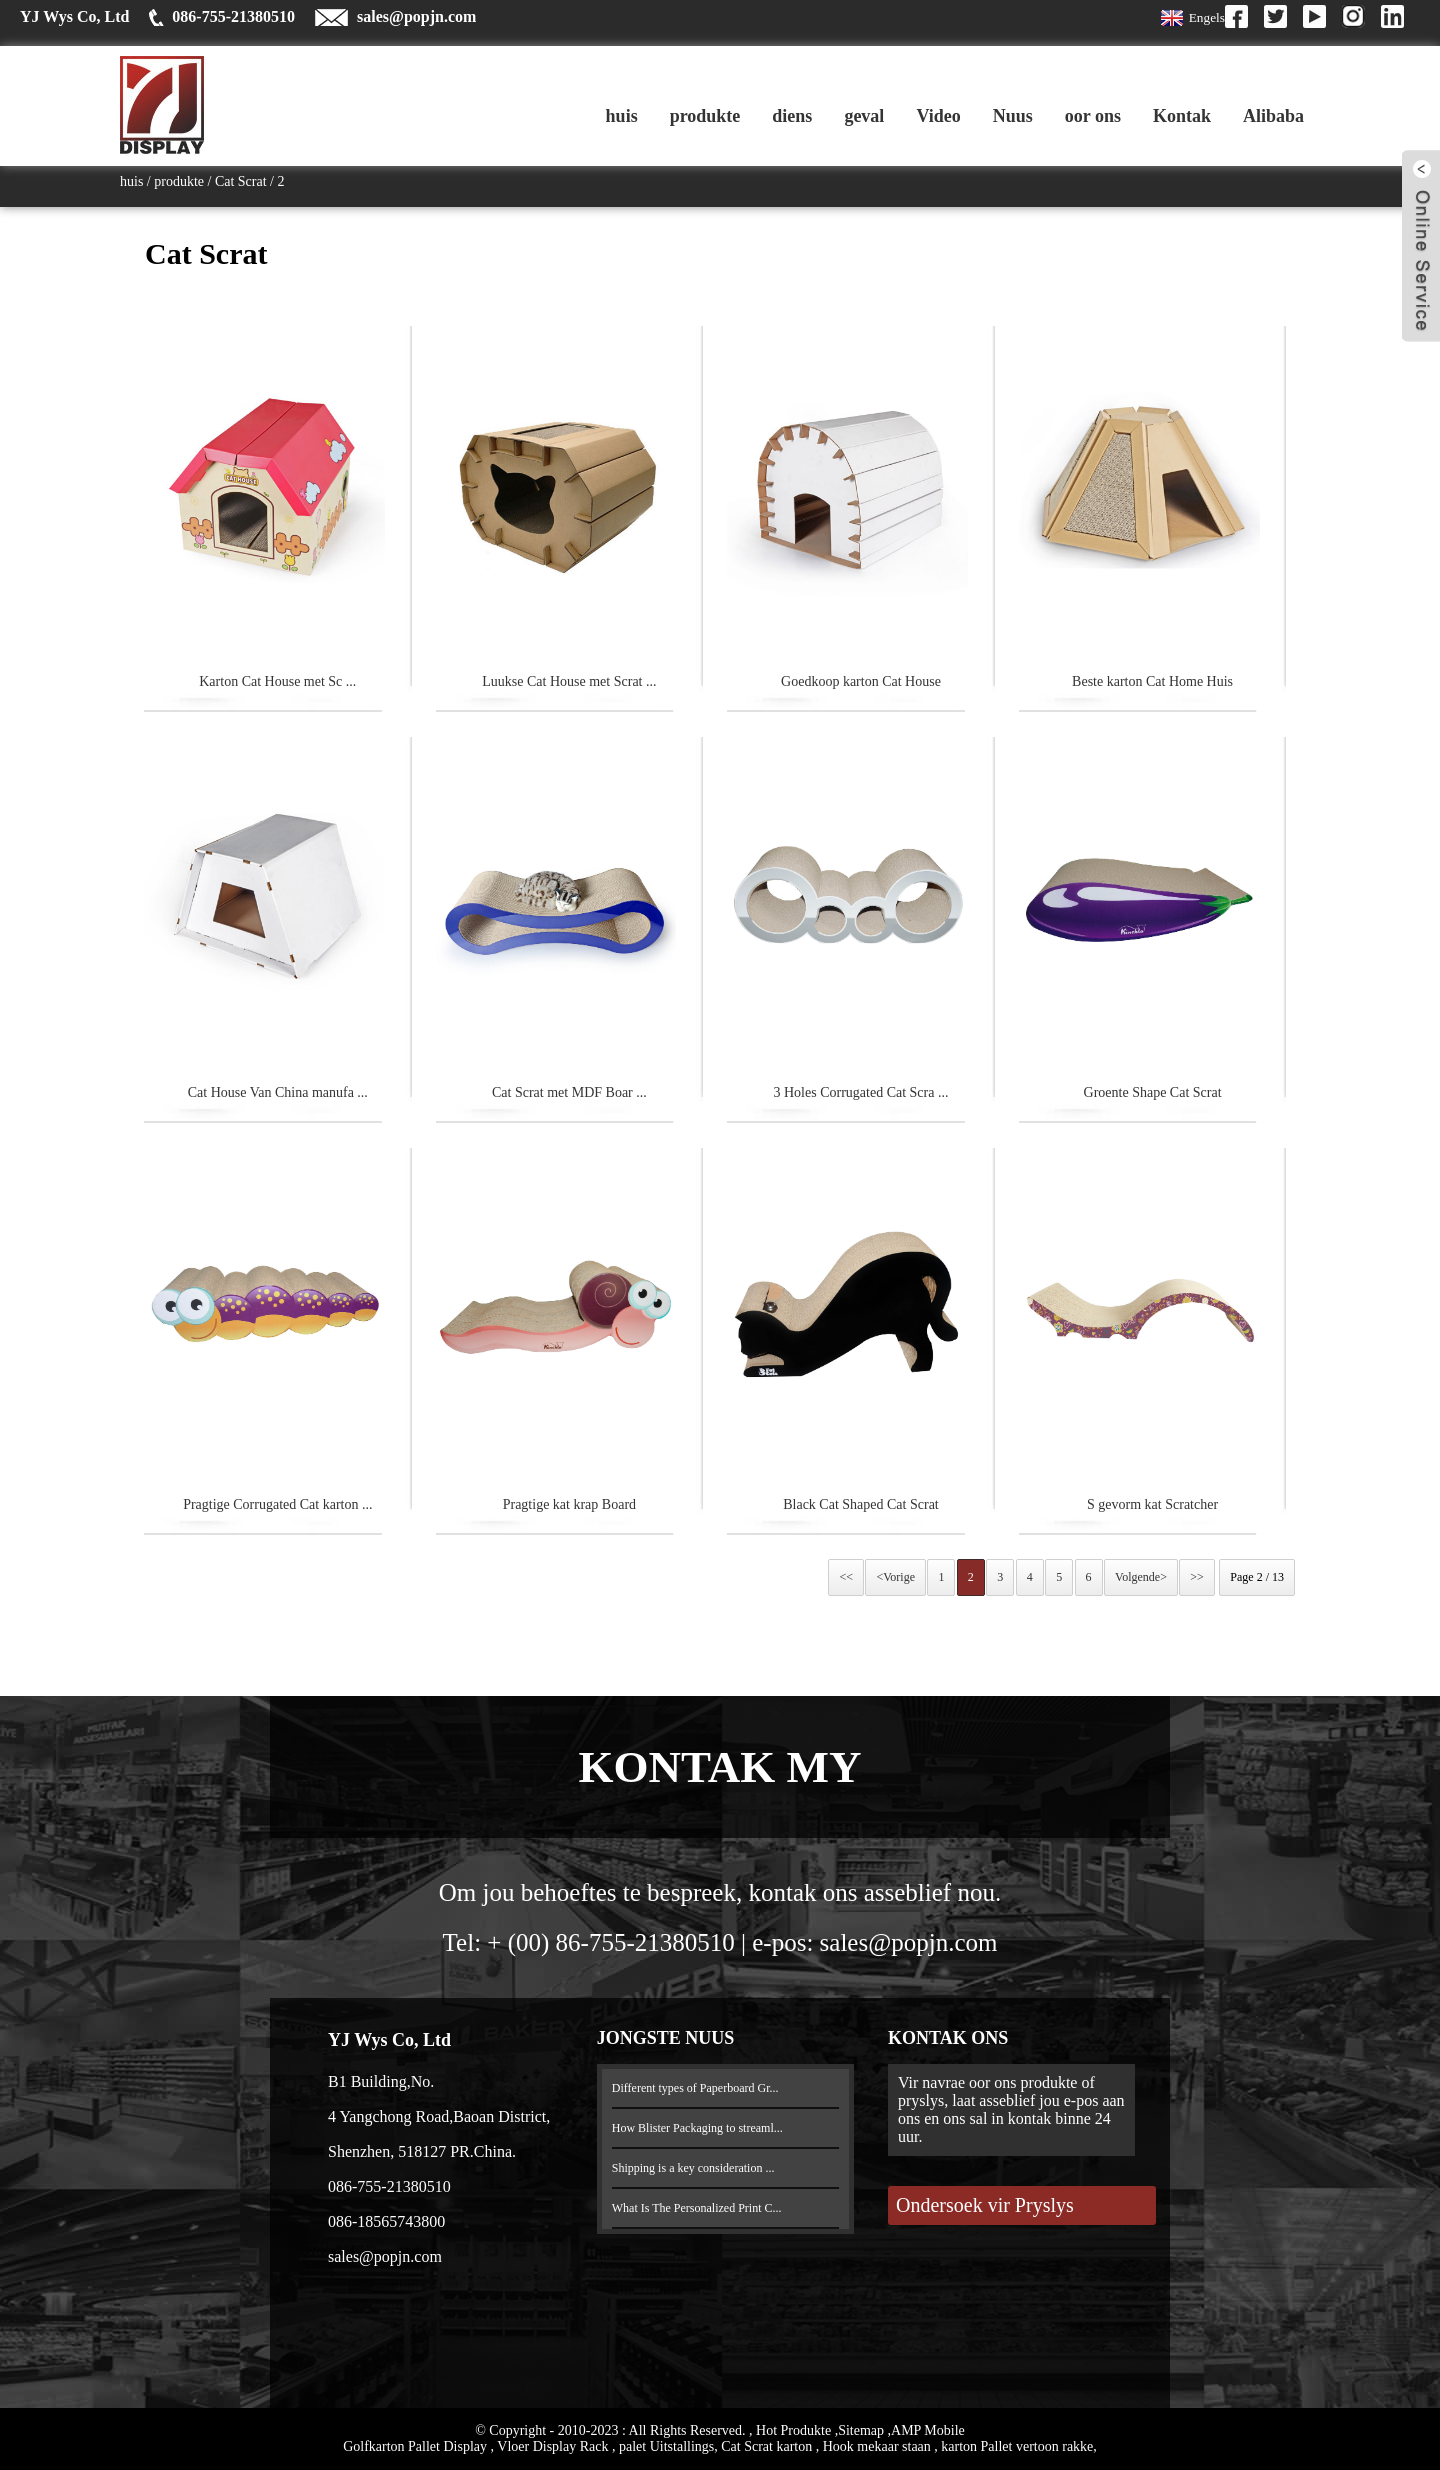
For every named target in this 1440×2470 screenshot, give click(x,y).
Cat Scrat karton (768, 2446)
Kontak (1182, 116)
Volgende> (1141, 1577)
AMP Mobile (928, 2430)
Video (938, 116)
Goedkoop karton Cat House (861, 681)
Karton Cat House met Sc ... (277, 681)
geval (864, 116)
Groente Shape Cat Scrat (1153, 1092)
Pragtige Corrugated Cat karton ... (277, 1504)
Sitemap (862, 2430)
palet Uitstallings (666, 2446)
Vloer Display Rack (554, 2446)
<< (846, 1577)
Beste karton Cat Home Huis (1152, 681)
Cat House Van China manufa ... (278, 1092)
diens (792, 116)
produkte (705, 116)
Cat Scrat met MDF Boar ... (569, 1092)
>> (1197, 1577)
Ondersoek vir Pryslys (985, 2205)
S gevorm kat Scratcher (1152, 1504)
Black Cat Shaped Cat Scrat (861, 1504)
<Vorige (895, 1577)
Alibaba (1273, 116)
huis (622, 116)
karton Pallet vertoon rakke (1017, 2446)
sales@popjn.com (416, 16)
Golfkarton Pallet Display (416, 2446)
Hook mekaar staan (879, 2446)
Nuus (1013, 116)
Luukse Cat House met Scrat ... (569, 681)
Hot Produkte (795, 2430)
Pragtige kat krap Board (569, 1504)
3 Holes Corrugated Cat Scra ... (861, 1092)
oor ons (1093, 116)
